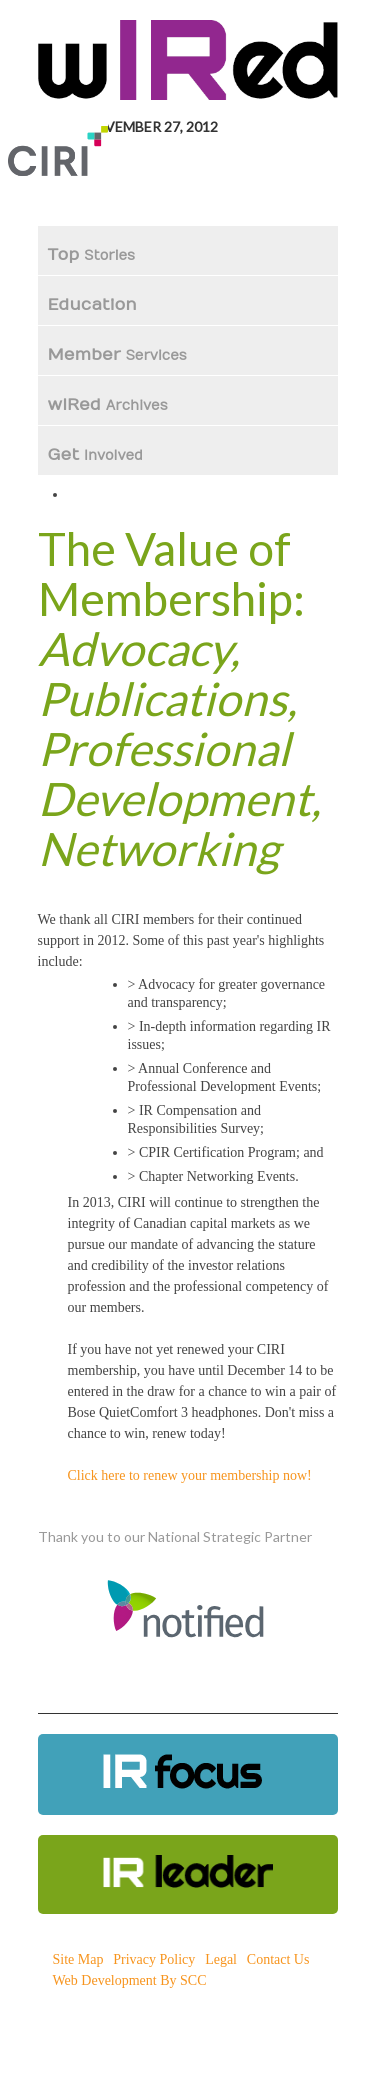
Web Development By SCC (130, 1980)
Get (95, 455)
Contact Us (278, 1959)
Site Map (78, 1959)
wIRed (108, 405)
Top (92, 255)
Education (95, 305)
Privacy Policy (154, 1959)
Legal (221, 1959)
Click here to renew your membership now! (190, 1475)
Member (117, 355)
